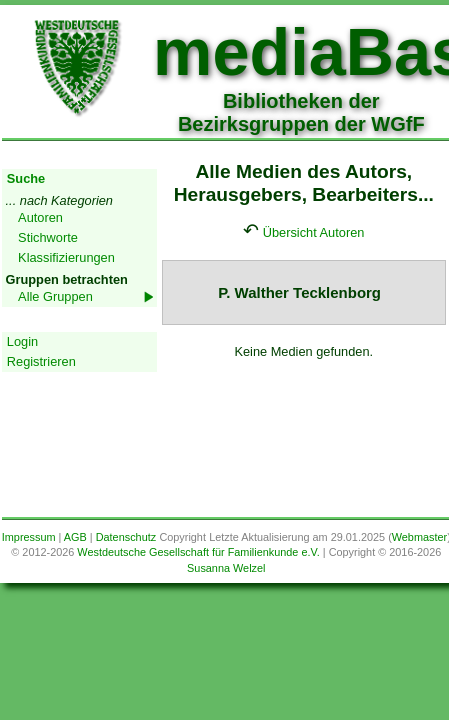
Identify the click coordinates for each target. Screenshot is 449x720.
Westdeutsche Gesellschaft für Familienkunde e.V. (198, 552)
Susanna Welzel (226, 568)
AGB (75, 537)
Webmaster (419, 537)
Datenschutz (126, 537)
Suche (26, 178)
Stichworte (48, 237)
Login (22, 341)
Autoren (40, 217)
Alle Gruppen (55, 296)
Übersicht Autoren (314, 232)
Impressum (29, 537)
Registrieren (41, 361)
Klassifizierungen (66, 257)
